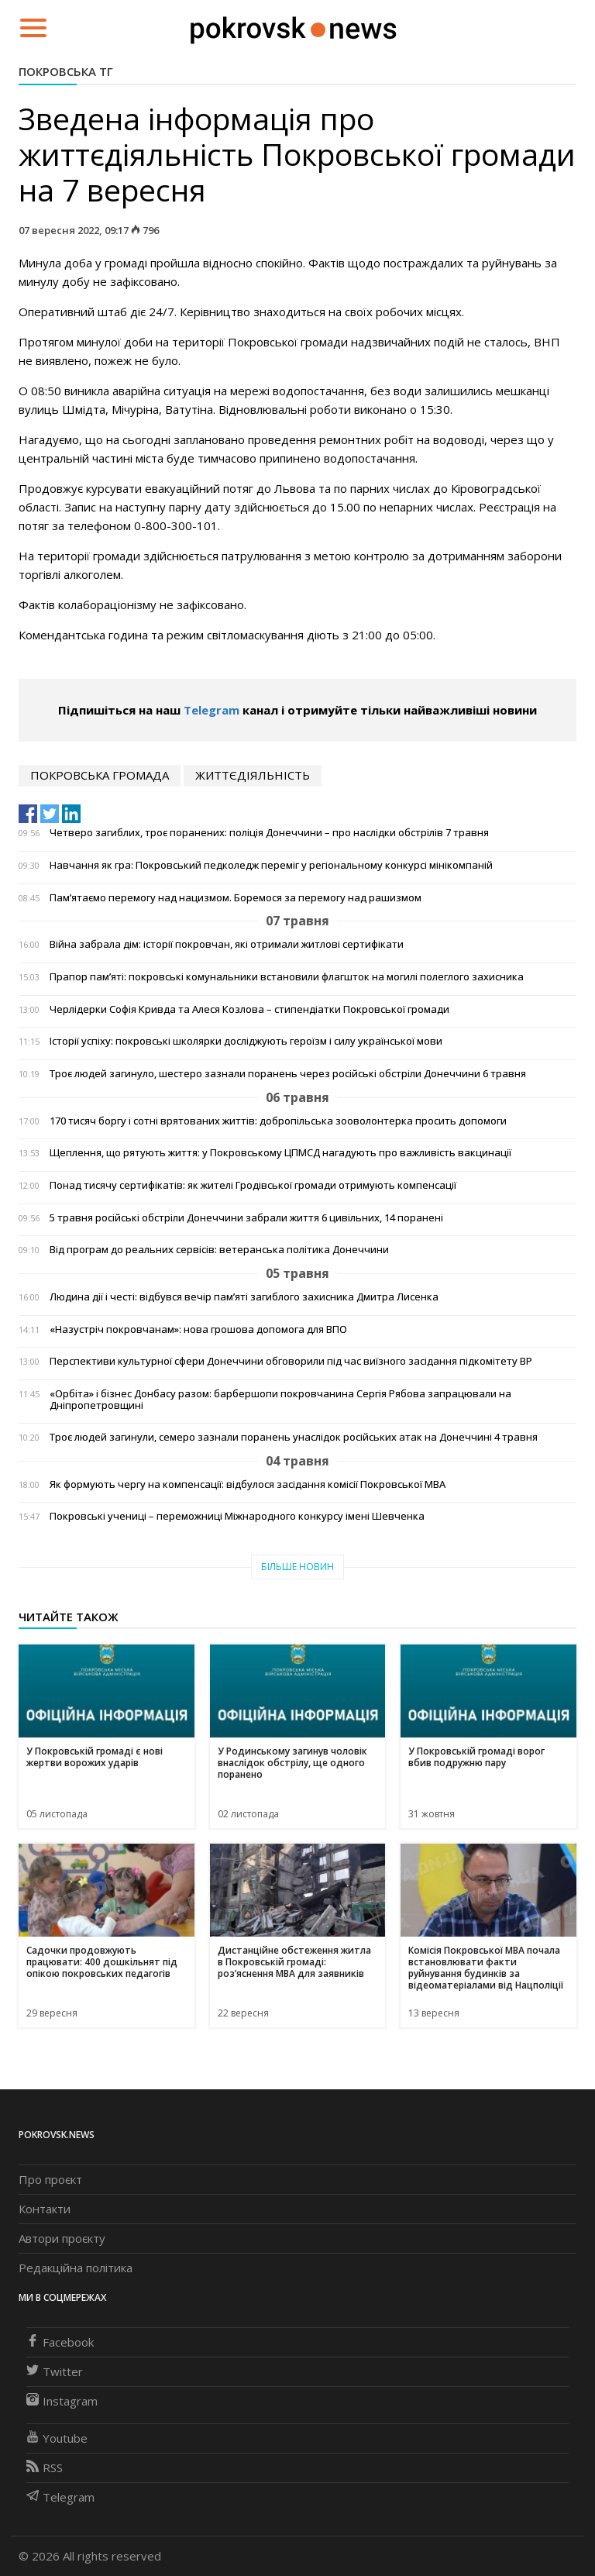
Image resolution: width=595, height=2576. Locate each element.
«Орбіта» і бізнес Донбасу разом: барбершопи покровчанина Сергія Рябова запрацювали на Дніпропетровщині (280, 1399)
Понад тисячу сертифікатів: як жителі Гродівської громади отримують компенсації (253, 1185)
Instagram (62, 2401)
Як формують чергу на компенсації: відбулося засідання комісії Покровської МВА (247, 1484)
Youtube (57, 2438)
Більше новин (297, 1566)
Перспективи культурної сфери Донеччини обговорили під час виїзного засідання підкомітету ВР (291, 1361)
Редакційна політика (75, 2267)
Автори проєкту (62, 2238)
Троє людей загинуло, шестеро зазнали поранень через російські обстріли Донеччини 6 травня (288, 1074)
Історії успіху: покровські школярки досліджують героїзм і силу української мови (246, 1041)
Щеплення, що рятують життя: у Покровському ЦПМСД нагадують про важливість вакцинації (280, 1153)
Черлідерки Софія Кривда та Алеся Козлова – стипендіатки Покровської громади (249, 1009)
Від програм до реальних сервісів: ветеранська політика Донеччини (219, 1249)
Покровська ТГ (66, 71)
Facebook (60, 2342)
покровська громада (99, 775)
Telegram (211, 710)
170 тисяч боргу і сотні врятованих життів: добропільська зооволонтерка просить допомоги (278, 1121)
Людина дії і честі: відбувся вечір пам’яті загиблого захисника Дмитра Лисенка (244, 1297)
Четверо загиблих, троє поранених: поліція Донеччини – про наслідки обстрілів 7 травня (269, 833)
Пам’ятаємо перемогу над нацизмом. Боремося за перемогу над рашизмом (235, 898)
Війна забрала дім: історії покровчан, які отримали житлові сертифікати (227, 944)
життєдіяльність (252, 775)
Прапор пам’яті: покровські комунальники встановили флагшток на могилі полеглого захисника (287, 977)
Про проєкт (50, 2179)
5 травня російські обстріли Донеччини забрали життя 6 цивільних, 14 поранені (246, 1218)
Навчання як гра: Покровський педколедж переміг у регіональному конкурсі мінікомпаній (271, 865)
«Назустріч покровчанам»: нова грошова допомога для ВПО (198, 1329)
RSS (44, 2467)
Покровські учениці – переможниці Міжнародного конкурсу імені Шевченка (237, 1516)
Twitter (54, 2371)
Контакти (45, 2208)
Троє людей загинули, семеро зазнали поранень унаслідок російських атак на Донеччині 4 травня (294, 1437)
